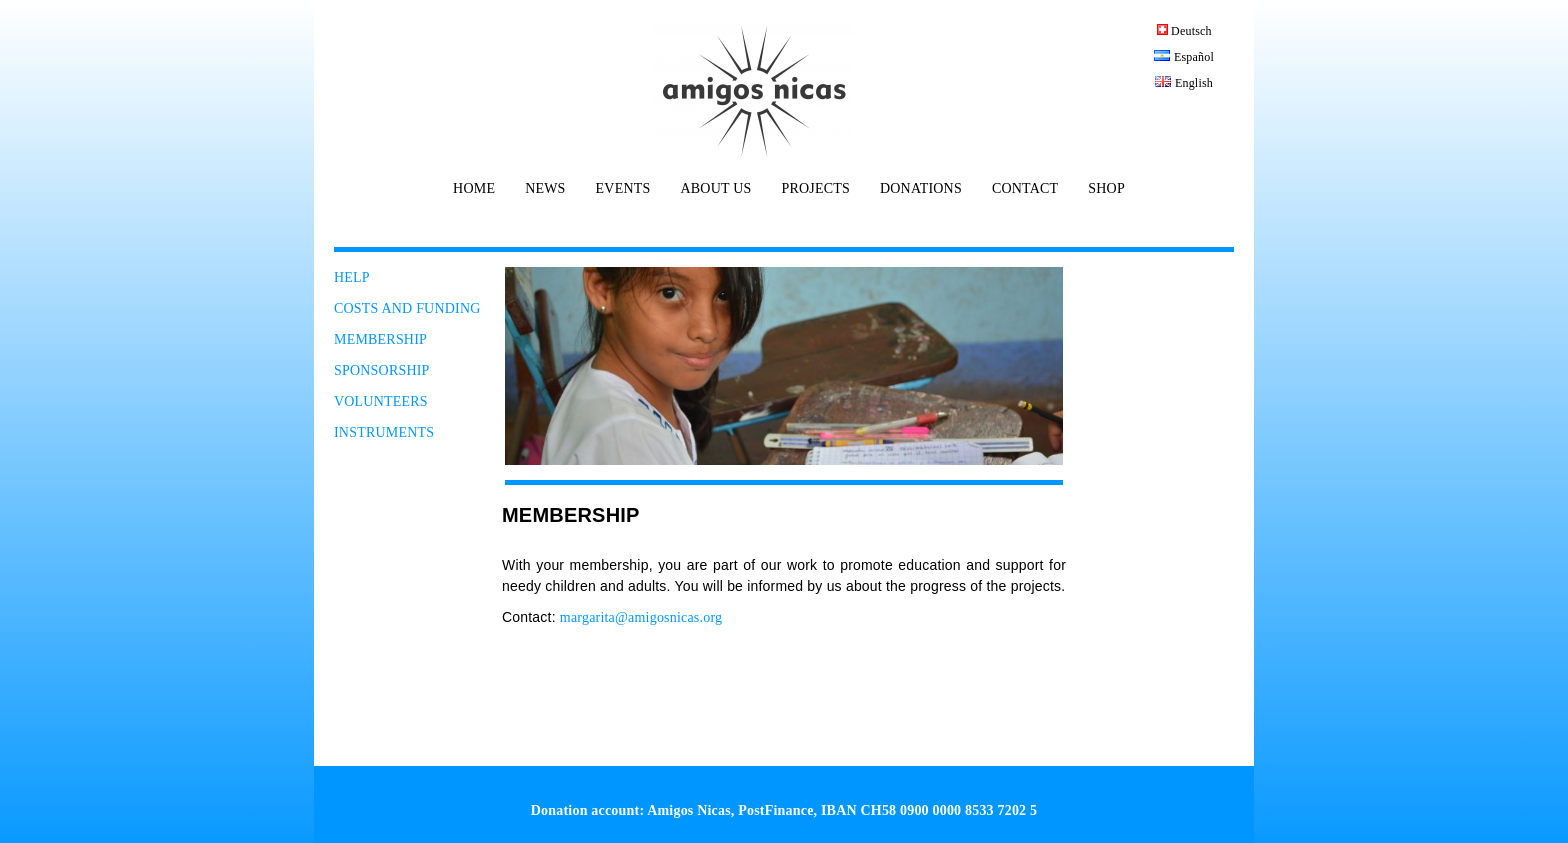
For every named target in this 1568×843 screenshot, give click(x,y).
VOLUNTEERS (381, 401)
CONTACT (1025, 189)
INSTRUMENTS (384, 432)
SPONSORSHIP (382, 370)
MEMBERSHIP (380, 339)
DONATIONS (921, 189)
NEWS (545, 189)
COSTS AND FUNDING (407, 308)
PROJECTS (815, 189)
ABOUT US (715, 189)
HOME (474, 189)
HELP (352, 277)
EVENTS (623, 189)
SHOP (1106, 189)
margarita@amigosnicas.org (641, 617)
